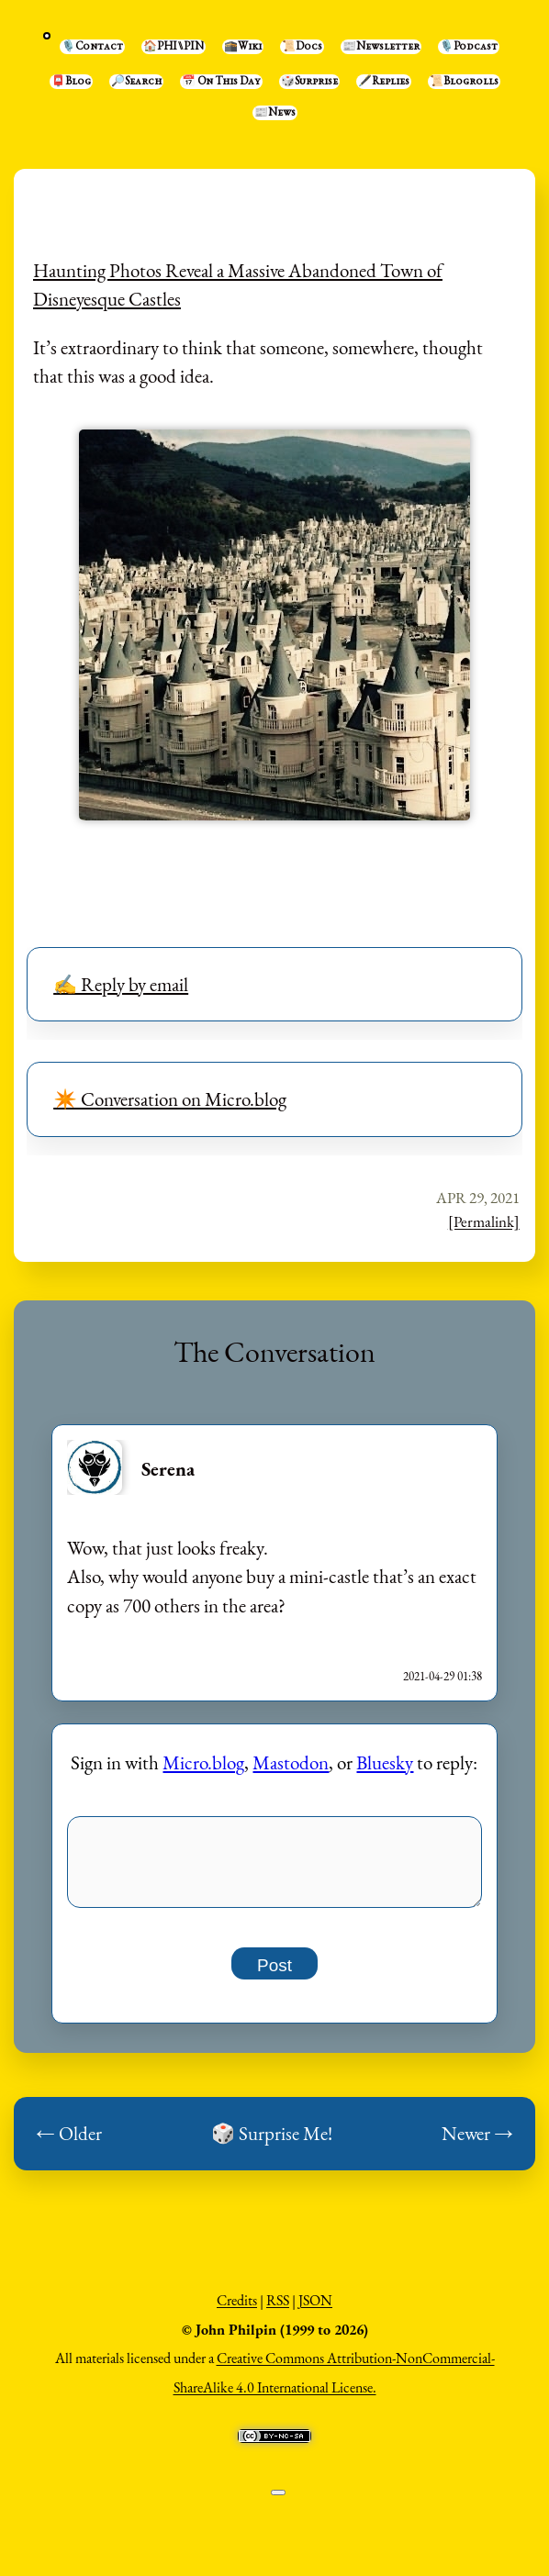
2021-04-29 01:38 (442, 1676)
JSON (315, 2310)
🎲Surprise (309, 81)
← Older (69, 2143)
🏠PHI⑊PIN (173, 46)
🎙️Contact (92, 46)
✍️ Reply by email (120, 984)
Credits (237, 2310)
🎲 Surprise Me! (271, 2143)
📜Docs (302, 46)
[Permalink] (484, 1221)
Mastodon (290, 1762)
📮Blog (71, 81)
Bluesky (384, 1762)
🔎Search (136, 81)
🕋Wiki (243, 46)
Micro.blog (203, 1762)
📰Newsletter (381, 46)
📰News (275, 112)
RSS (277, 2310)
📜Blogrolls (464, 81)
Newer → (477, 2143)
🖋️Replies (383, 81)
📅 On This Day (221, 81)
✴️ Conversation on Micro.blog (169, 1099)
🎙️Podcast (469, 46)
